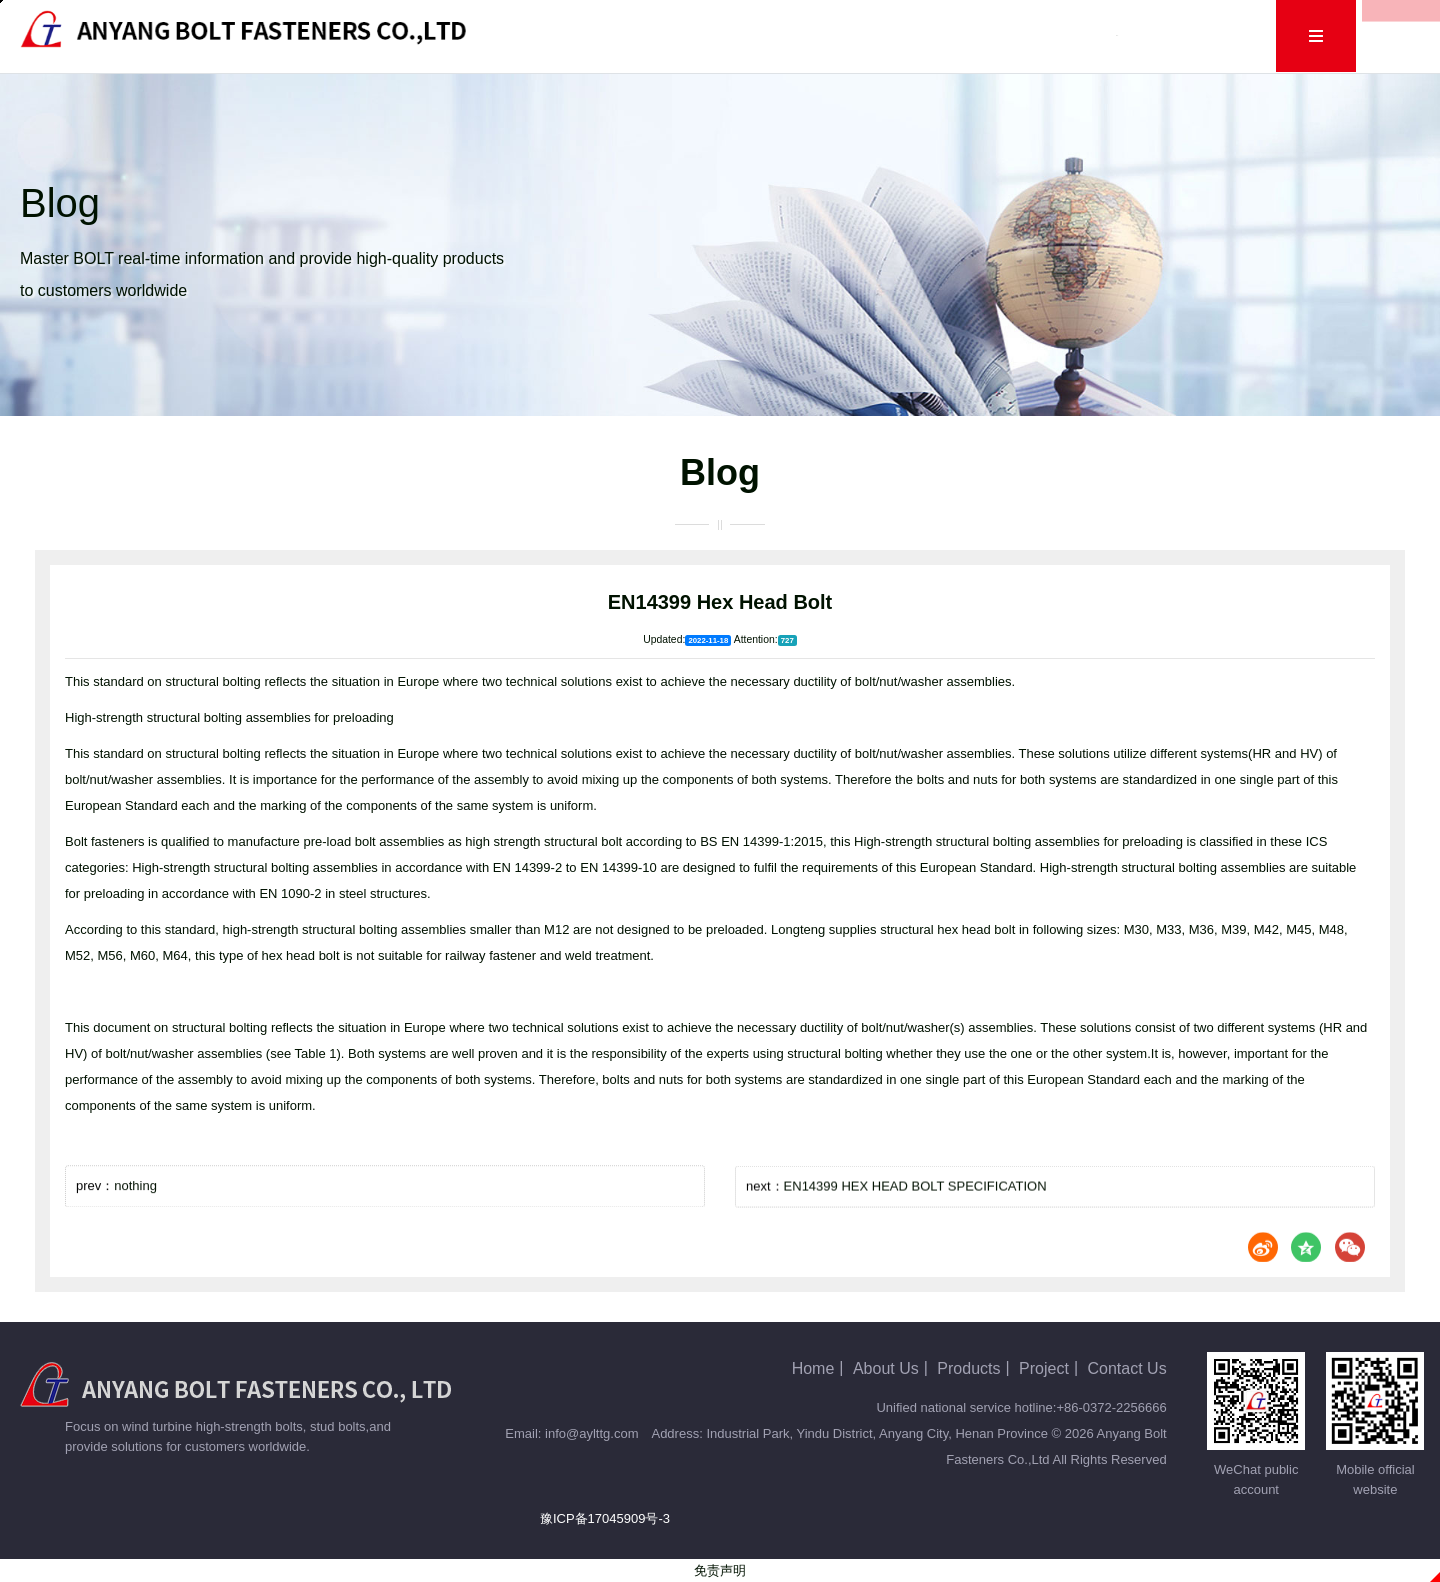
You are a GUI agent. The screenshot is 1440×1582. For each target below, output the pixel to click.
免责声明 (720, 1570)
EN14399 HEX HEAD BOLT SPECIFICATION (915, 1227)
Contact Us (1186, 35)
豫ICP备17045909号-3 (605, 1518)
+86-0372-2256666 (1111, 1407)
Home (567, 35)
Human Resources (1046, 35)
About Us (658, 35)
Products (757, 35)
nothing (135, 1216)
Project (921, 35)
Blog (843, 35)
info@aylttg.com (591, 1433)
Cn (1272, 35)
